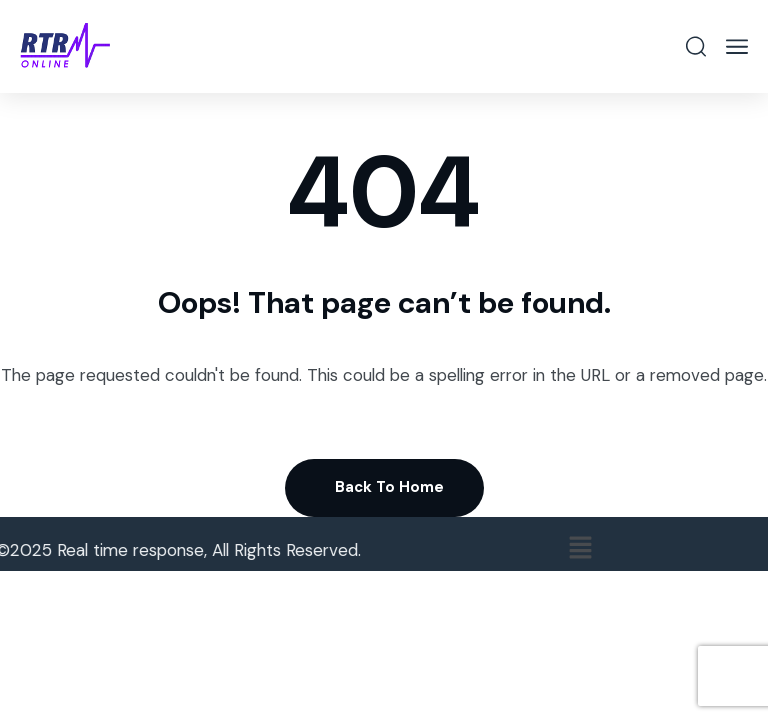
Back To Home (389, 487)
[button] (587, 549)
